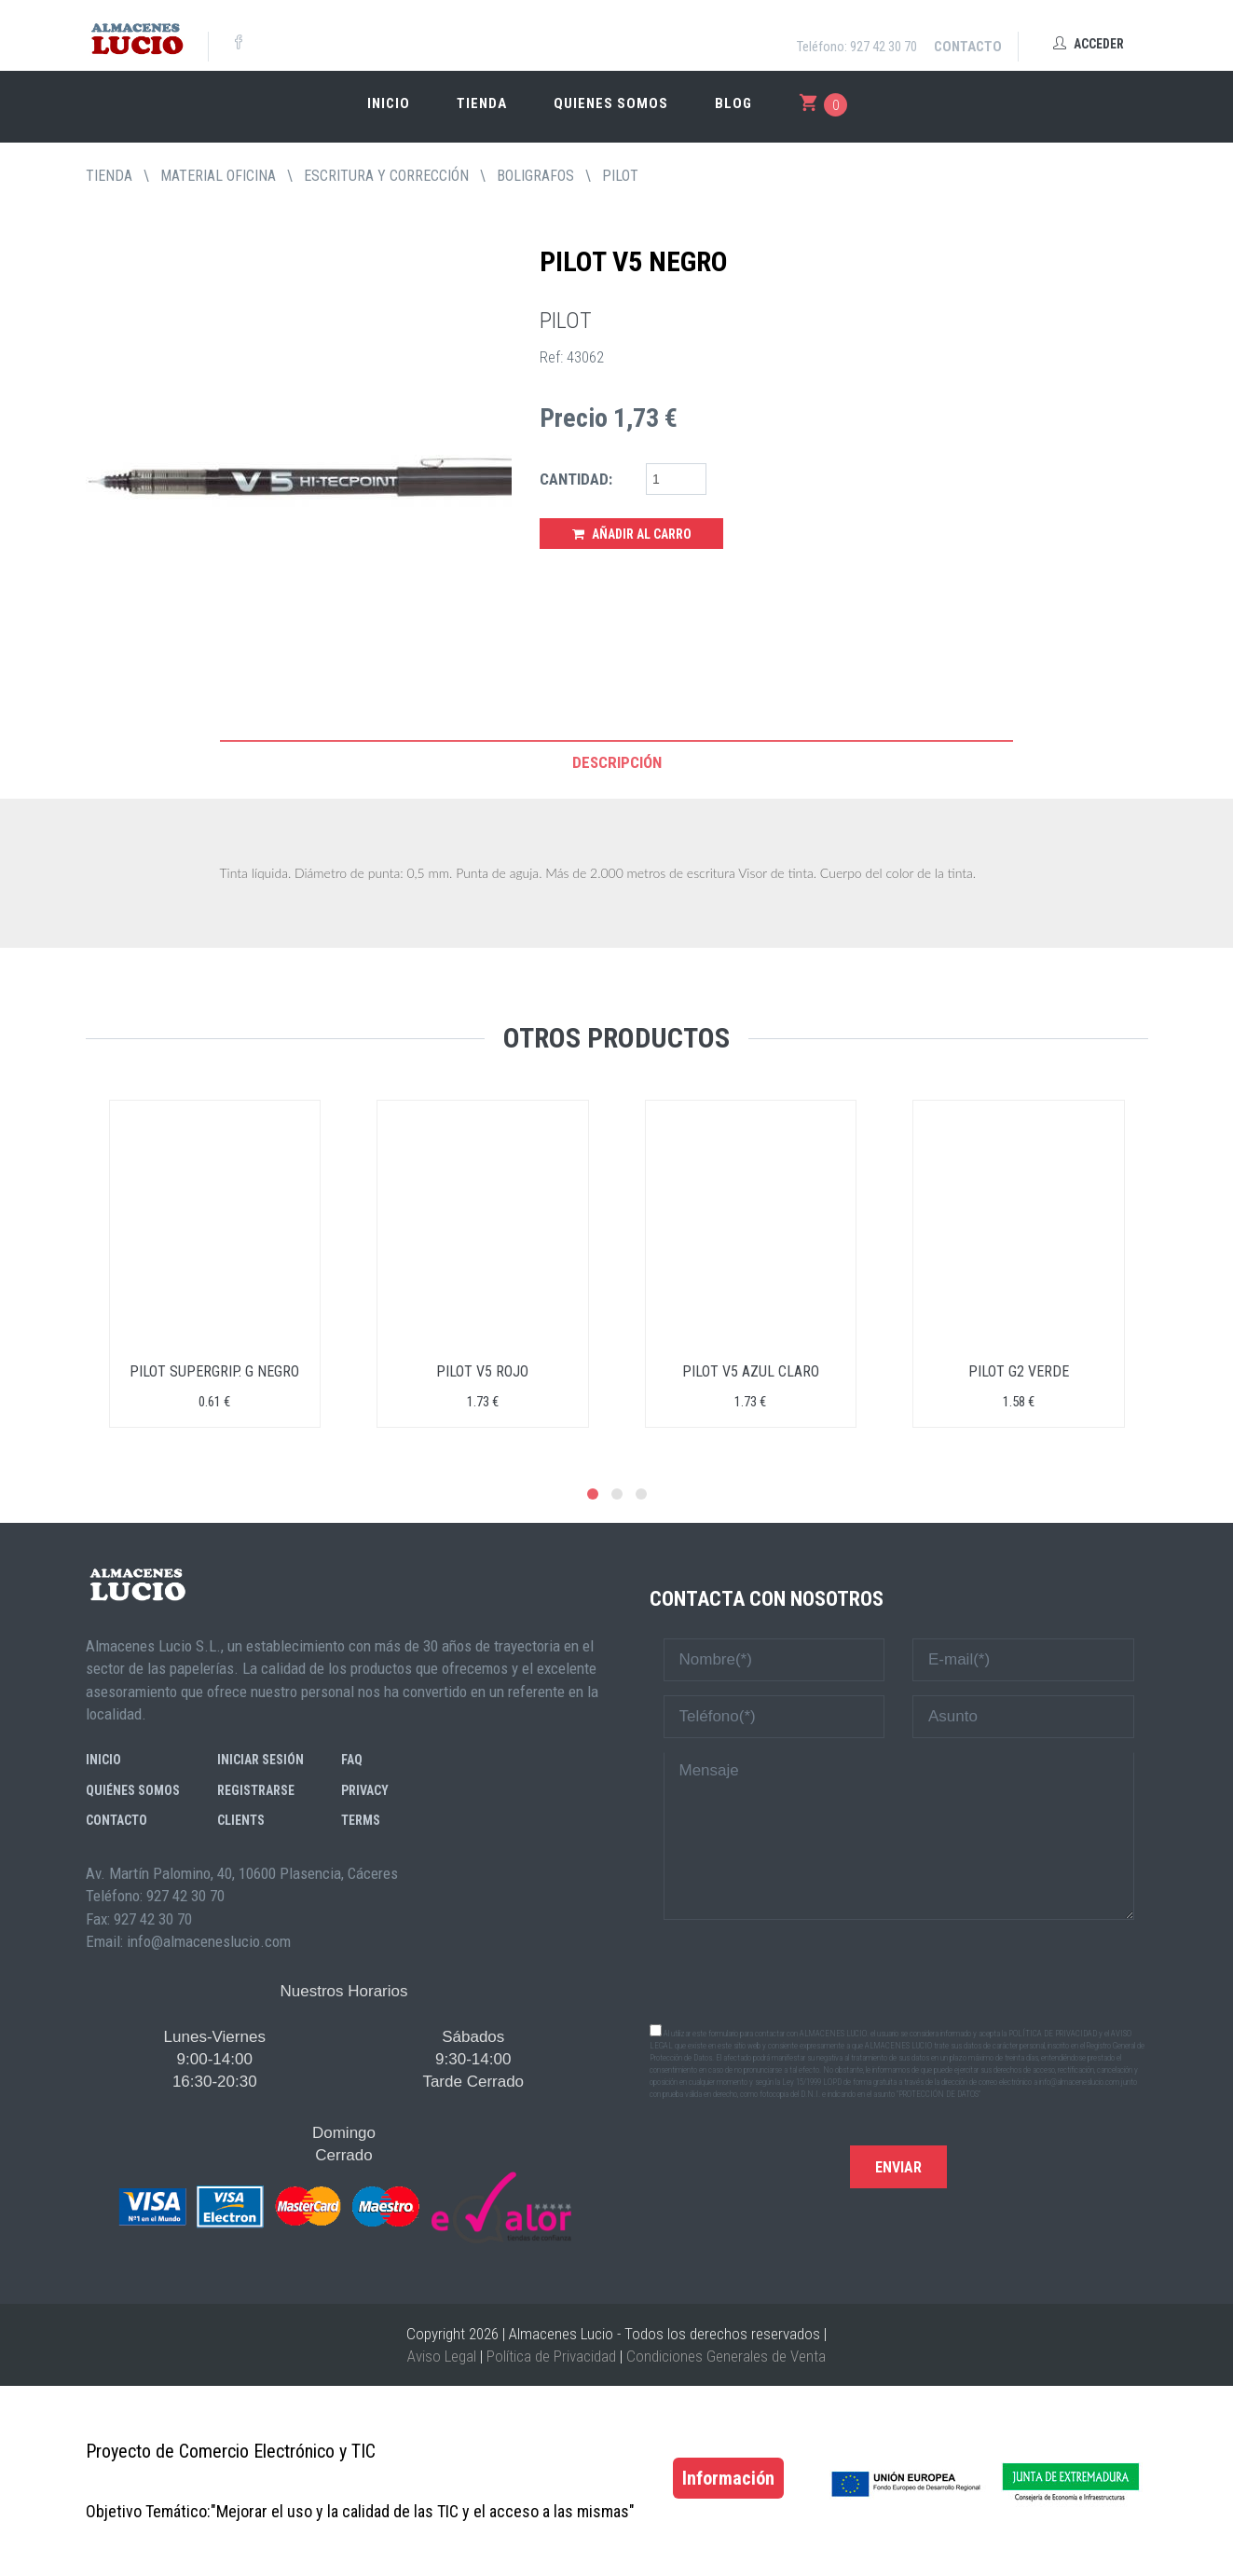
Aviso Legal (441, 2356)
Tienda (482, 103)
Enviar (898, 2167)
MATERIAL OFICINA (218, 176)
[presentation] (898, 1970)
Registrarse (256, 1790)
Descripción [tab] (617, 762)
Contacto (968, 46)
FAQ (352, 1759)
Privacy (365, 1790)
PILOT (620, 176)
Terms (360, 1820)
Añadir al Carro (632, 534)
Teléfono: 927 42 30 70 (857, 46)
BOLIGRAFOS (535, 176)
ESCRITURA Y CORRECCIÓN (386, 176)
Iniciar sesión (260, 1759)
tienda (109, 176)
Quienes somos (611, 103)
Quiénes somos (133, 1790)
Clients (241, 1820)
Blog (733, 103)
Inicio (388, 103)
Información (728, 2478)
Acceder (1088, 43)
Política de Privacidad (551, 2356)
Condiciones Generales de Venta (726, 2356)
